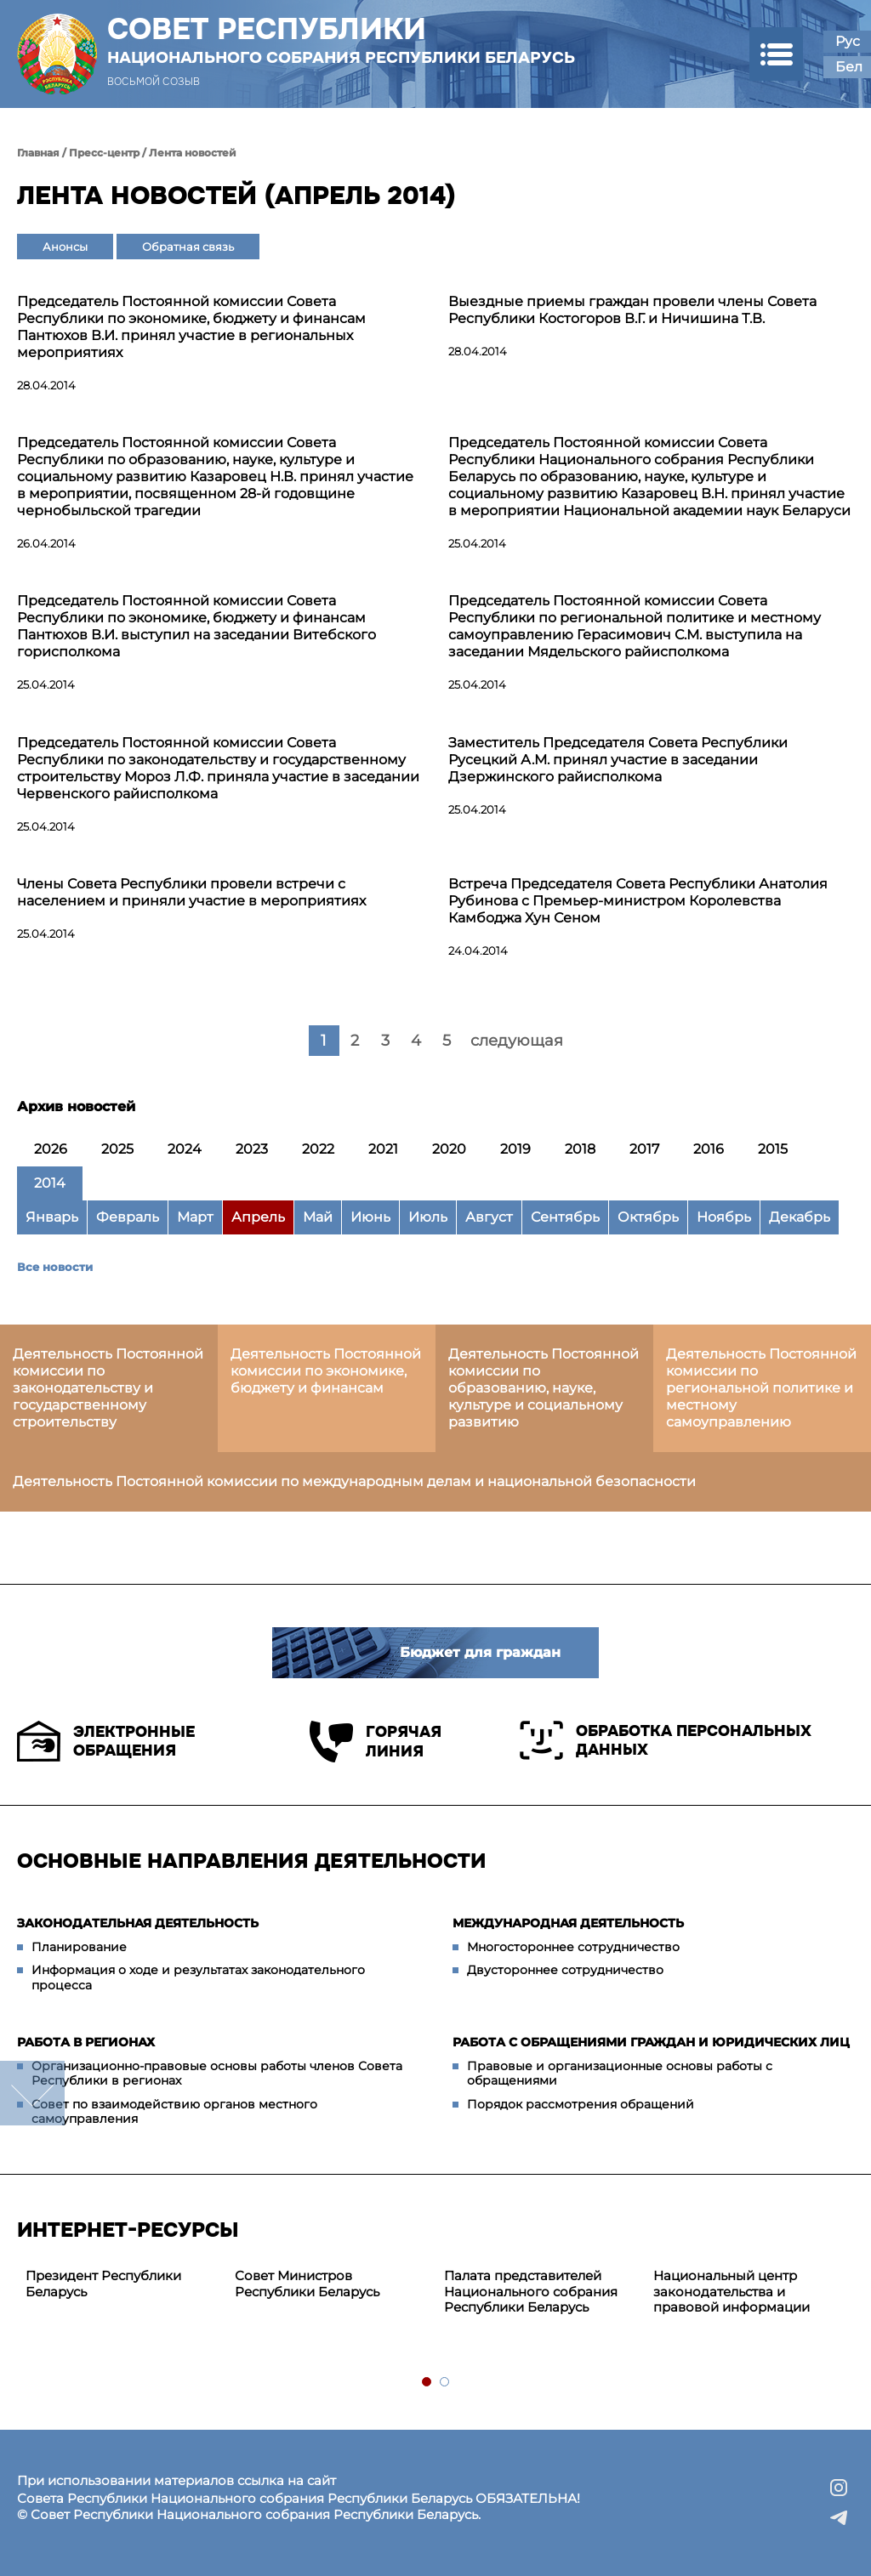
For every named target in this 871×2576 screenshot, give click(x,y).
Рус (847, 41)
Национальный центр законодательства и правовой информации (731, 2291)
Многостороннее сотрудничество (573, 1947)
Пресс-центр (104, 152)
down (32, 2093)
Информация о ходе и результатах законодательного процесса (198, 1977)
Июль (427, 1217)
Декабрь (799, 1217)
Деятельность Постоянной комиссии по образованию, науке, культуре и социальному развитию (543, 1388)
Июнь (370, 1217)
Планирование (79, 1947)
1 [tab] (427, 2382)
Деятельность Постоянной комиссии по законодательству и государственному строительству (108, 1388)
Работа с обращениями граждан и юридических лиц (651, 2042)
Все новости (55, 1267)
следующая (516, 1040)
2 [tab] (445, 2382)
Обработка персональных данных (665, 1740)
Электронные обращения (106, 1741)
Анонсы (65, 246)
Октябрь (648, 1217)
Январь (52, 1217)
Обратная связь (188, 246)
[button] (776, 54)
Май (318, 1217)
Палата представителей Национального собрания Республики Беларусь (531, 2291)
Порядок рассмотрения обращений (580, 2104)
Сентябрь (565, 1217)
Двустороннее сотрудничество (565, 1969)
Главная (38, 152)
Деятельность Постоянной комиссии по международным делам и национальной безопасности (354, 1481)
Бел (848, 67)
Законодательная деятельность (138, 1923)
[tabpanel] (121, 2284)
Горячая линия (375, 1741)
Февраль (127, 1217)
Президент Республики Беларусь (103, 2283)
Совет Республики (341, 40)
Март (195, 1217)
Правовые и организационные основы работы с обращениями (619, 2073)
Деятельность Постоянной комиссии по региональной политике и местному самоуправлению (761, 1388)
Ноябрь (724, 1217)
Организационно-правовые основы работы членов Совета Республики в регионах (216, 2073)
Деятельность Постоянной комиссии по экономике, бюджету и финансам (326, 1371)
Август (489, 1217)
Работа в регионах (86, 2042)
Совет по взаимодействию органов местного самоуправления (174, 2112)
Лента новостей (192, 152)
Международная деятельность (568, 1923)
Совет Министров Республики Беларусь (307, 2283)
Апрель (258, 1217)
